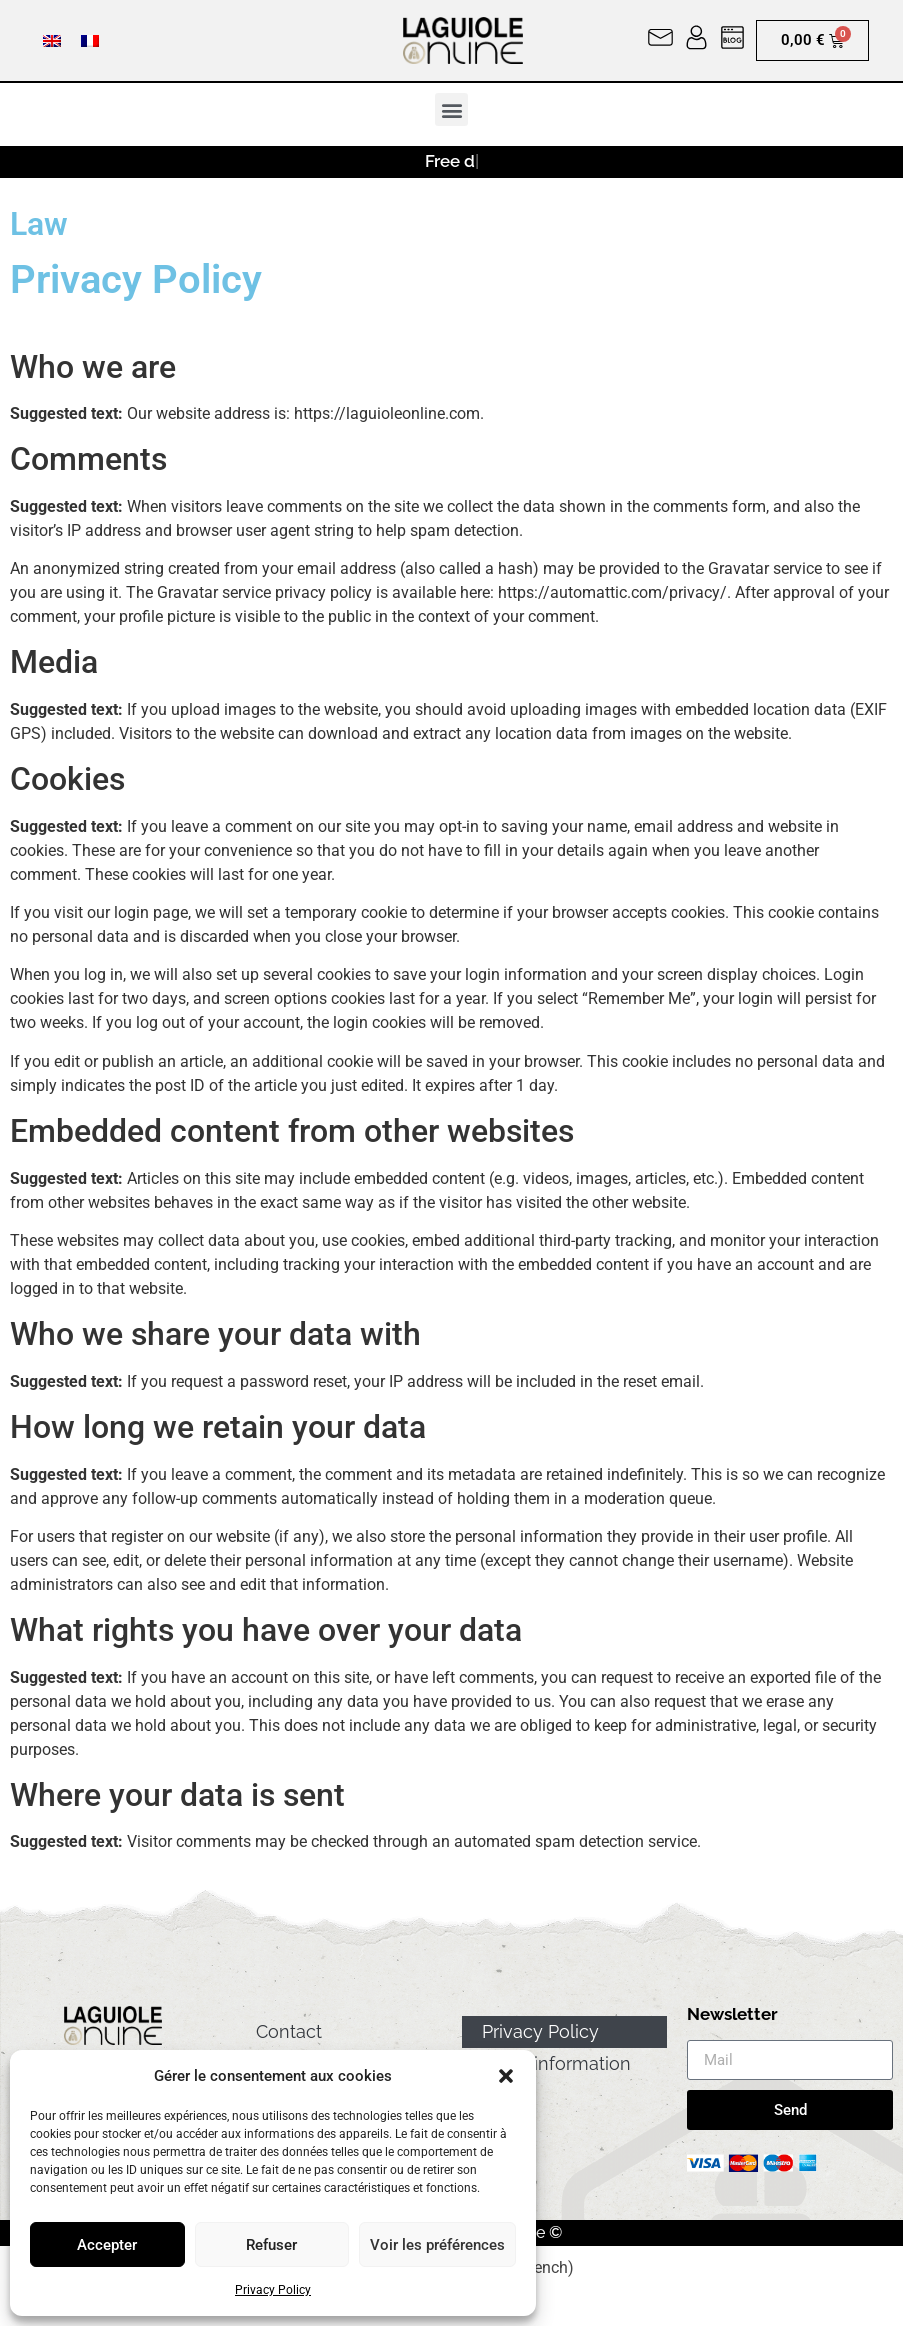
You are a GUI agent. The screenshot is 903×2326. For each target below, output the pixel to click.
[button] (506, 2076)
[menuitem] (52, 40)
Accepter (107, 2245)
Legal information (556, 2063)
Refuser (271, 2245)
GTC (500, 2095)
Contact (289, 2031)
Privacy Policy (273, 2290)
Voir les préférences (437, 2245)
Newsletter (732, 2015)
